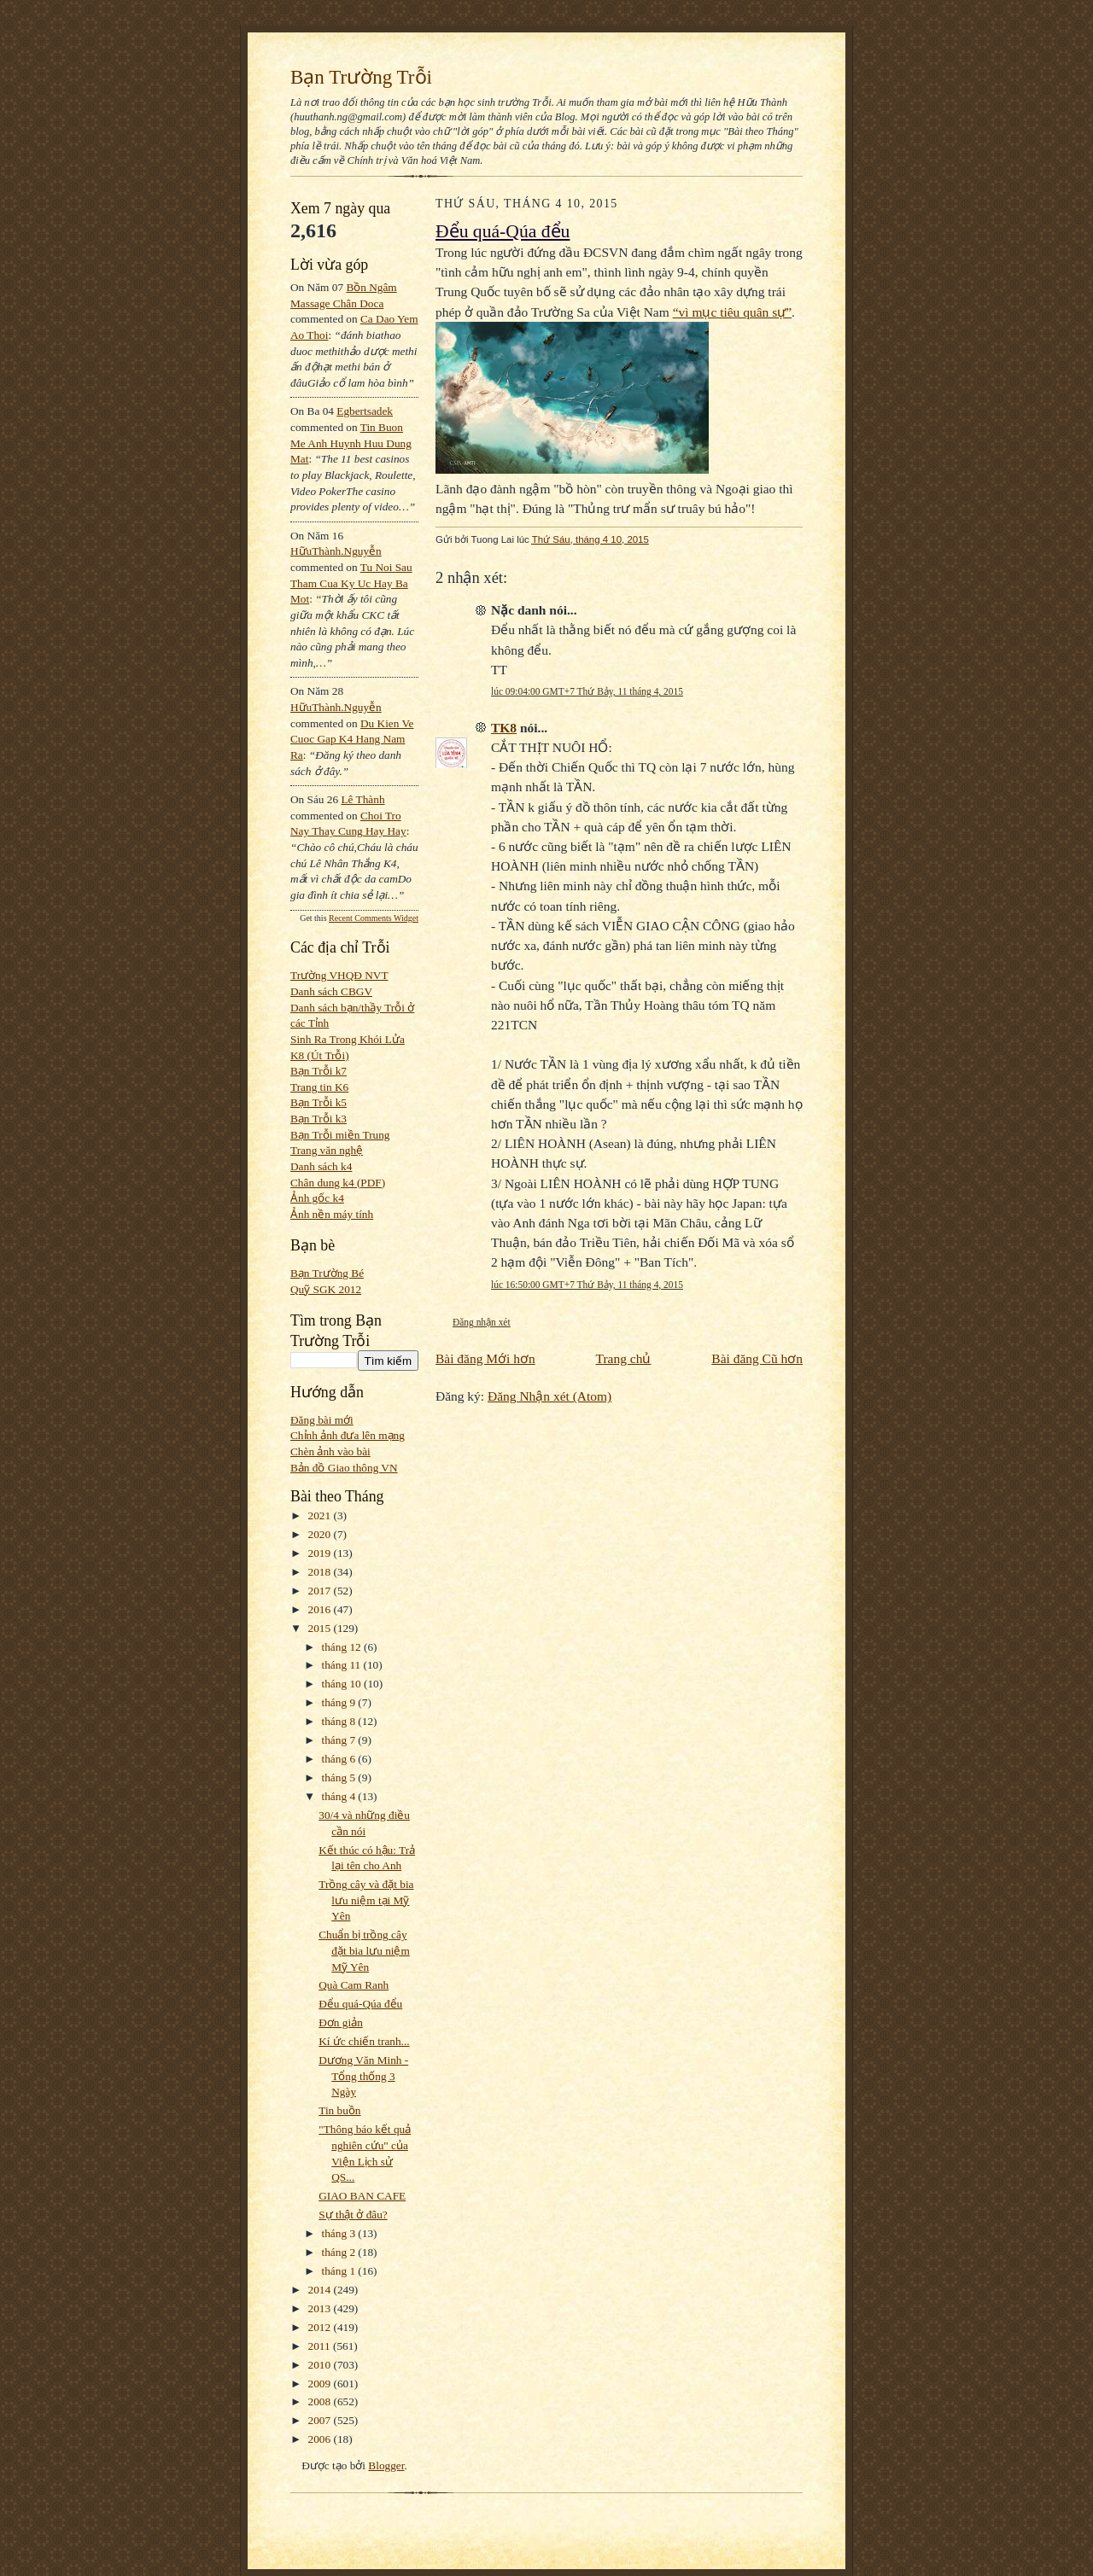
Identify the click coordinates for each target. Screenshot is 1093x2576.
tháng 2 (340, 2252)
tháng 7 (340, 1740)
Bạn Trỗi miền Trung (340, 1134)
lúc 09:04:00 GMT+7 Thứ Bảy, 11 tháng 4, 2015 (587, 691)
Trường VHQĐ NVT (339, 975)
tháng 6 (340, 1758)
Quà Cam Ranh (354, 1985)
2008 (321, 2401)
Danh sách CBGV (331, 991)
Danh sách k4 (321, 1166)
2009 (321, 2383)
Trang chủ (624, 1358)
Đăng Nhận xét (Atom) (549, 1396)
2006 (321, 2439)
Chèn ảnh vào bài (330, 1451)
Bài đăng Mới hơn (485, 1358)
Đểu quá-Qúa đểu (360, 2003)
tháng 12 (343, 1647)
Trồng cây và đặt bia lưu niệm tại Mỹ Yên (366, 1900)
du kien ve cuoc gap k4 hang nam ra (352, 739)
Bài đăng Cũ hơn (757, 1358)
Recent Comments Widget (373, 918)
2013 (321, 2308)
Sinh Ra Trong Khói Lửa (347, 1039)
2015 (321, 1628)
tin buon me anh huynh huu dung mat (351, 443)
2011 (320, 2346)
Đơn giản (341, 2022)
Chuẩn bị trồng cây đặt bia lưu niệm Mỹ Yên (364, 1950)
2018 (321, 1571)
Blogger (386, 2465)
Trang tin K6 (319, 1087)
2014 (321, 2289)
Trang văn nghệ (326, 1150)
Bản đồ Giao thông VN (344, 1467)
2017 (321, 1590)
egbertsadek (364, 411)
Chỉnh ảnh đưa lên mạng (347, 1435)
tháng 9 (340, 1702)
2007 (321, 2420)
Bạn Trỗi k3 (318, 1118)
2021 (321, 1515)
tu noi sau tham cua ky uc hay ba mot (351, 583)
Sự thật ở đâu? (353, 2214)
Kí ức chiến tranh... (364, 2041)
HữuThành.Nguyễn (336, 551)
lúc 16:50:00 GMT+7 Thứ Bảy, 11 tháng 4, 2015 (587, 1284)
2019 (321, 1553)
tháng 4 (340, 1796)
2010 (321, 2364)
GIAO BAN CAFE (362, 2195)
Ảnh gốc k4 (317, 1198)
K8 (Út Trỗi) (319, 1055)
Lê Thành (362, 799)
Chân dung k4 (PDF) (337, 1182)
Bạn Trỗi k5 (318, 1102)
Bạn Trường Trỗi (361, 77)
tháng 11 (343, 1664)
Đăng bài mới (322, 1419)
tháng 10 (343, 1683)
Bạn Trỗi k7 (318, 1070)
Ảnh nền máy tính (331, 1214)
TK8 (504, 727)
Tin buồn (339, 2110)
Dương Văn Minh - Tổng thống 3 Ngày (363, 2076)
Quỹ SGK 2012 (325, 1289)
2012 (321, 2327)
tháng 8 (340, 1721)
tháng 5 (340, 1777)
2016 (321, 1609)
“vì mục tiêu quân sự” (732, 312)
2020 (321, 1534)
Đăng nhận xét (482, 1322)
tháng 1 (340, 2270)
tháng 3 (340, 2233)
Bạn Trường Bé (327, 1273)
